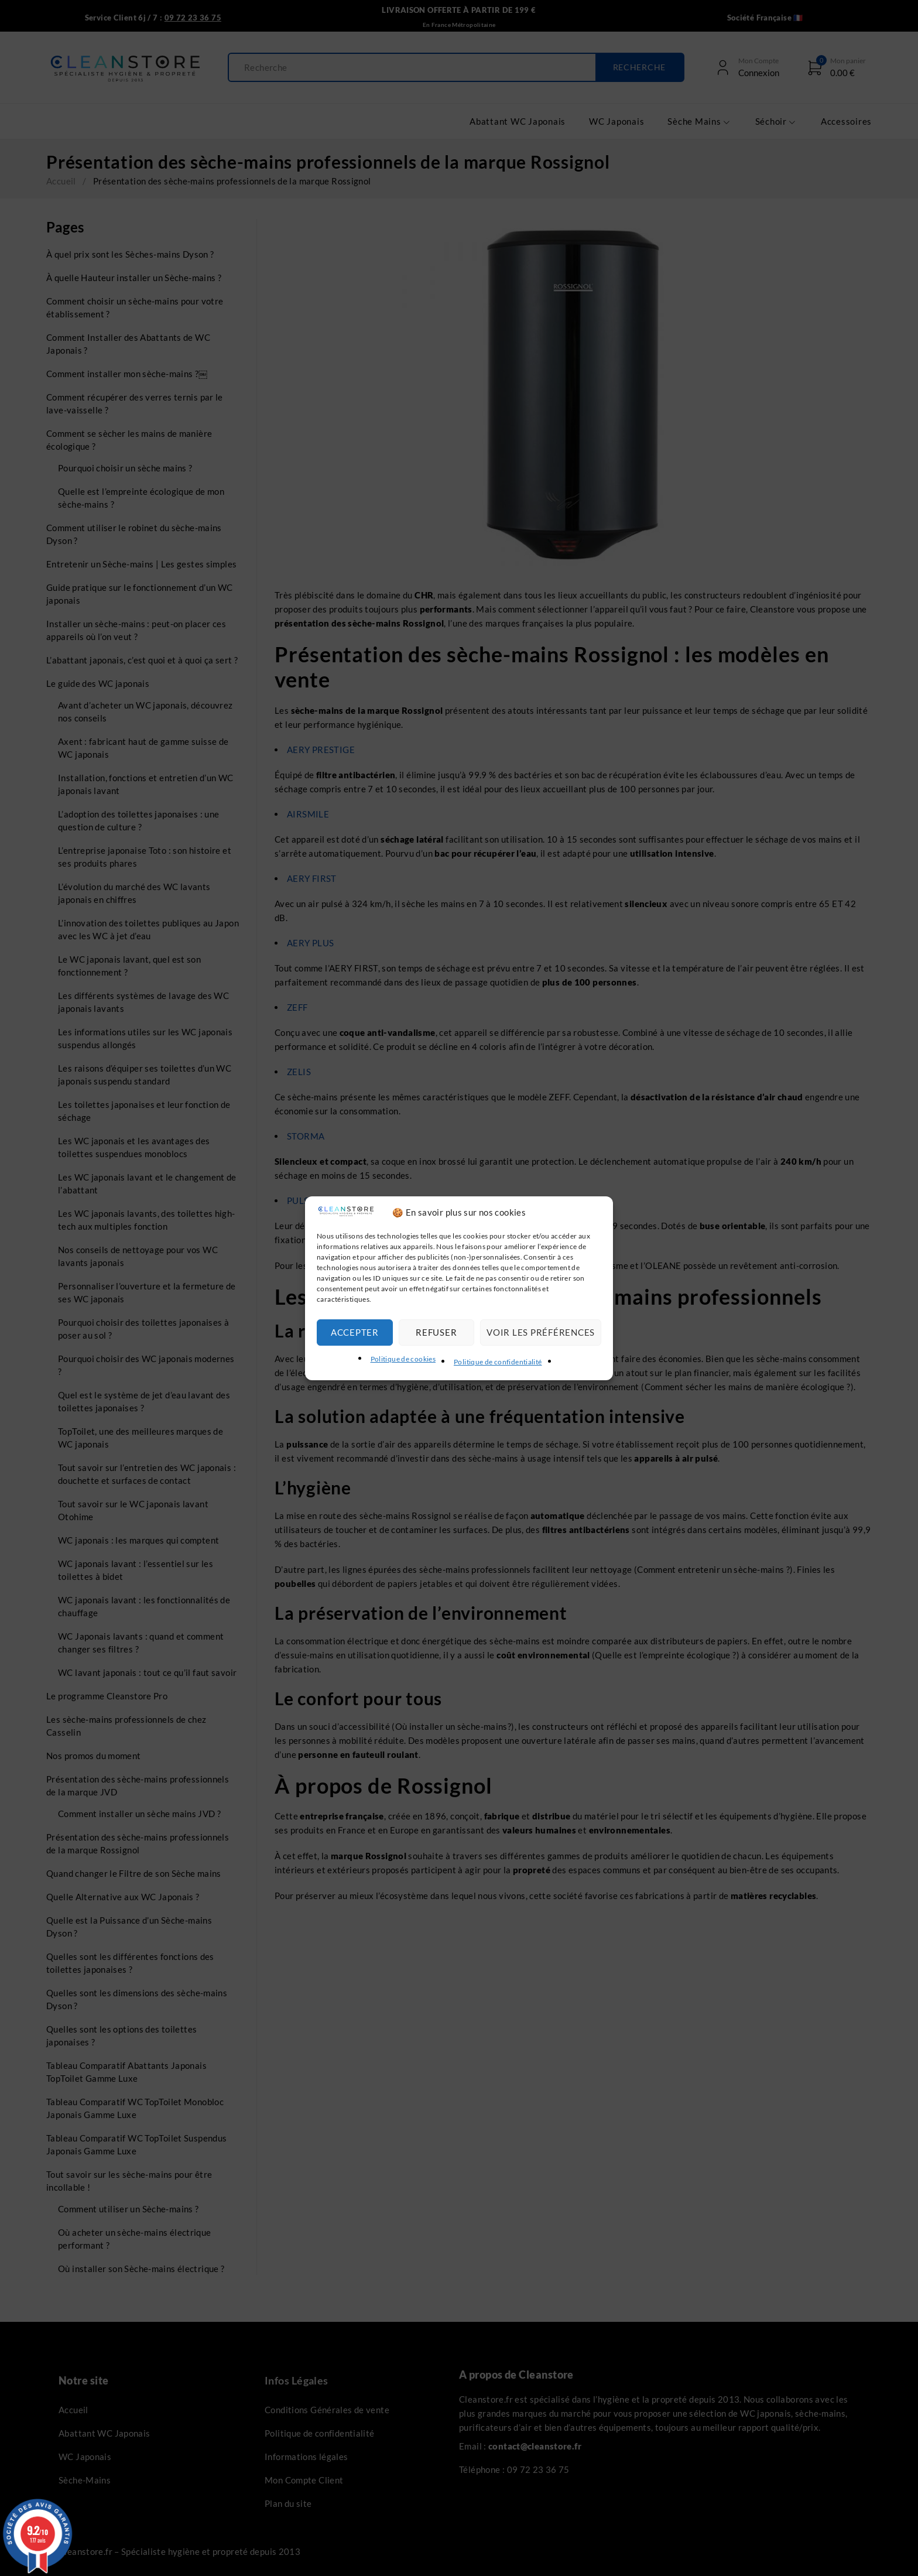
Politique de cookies (403, 1358)
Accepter (355, 1332)
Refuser (436, 1332)
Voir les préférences (541, 1332)
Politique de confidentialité (498, 1361)
